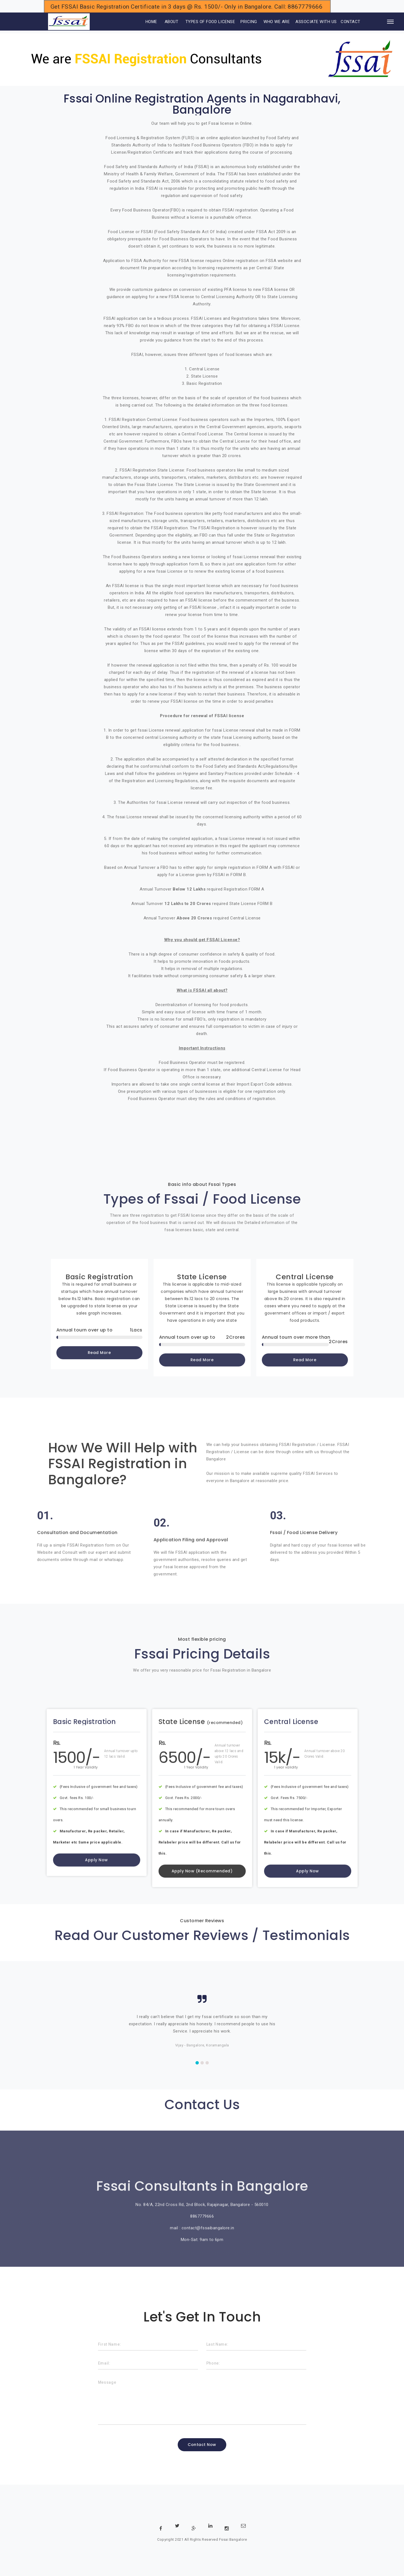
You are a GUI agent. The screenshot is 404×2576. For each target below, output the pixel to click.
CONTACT (350, 21)
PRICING (248, 21)
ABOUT (172, 21)
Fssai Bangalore (233, 2539)
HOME (144, 21)
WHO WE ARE (277, 21)
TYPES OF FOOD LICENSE (210, 21)
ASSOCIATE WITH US (316, 21)
